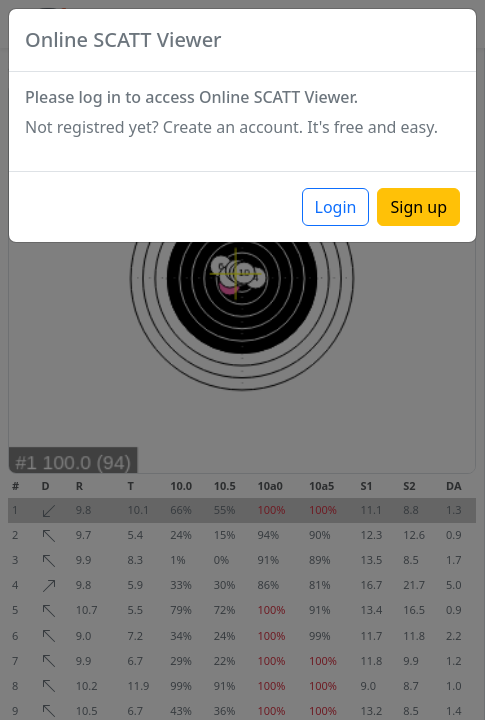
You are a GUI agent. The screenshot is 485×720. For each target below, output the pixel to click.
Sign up (418, 207)
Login (336, 207)
